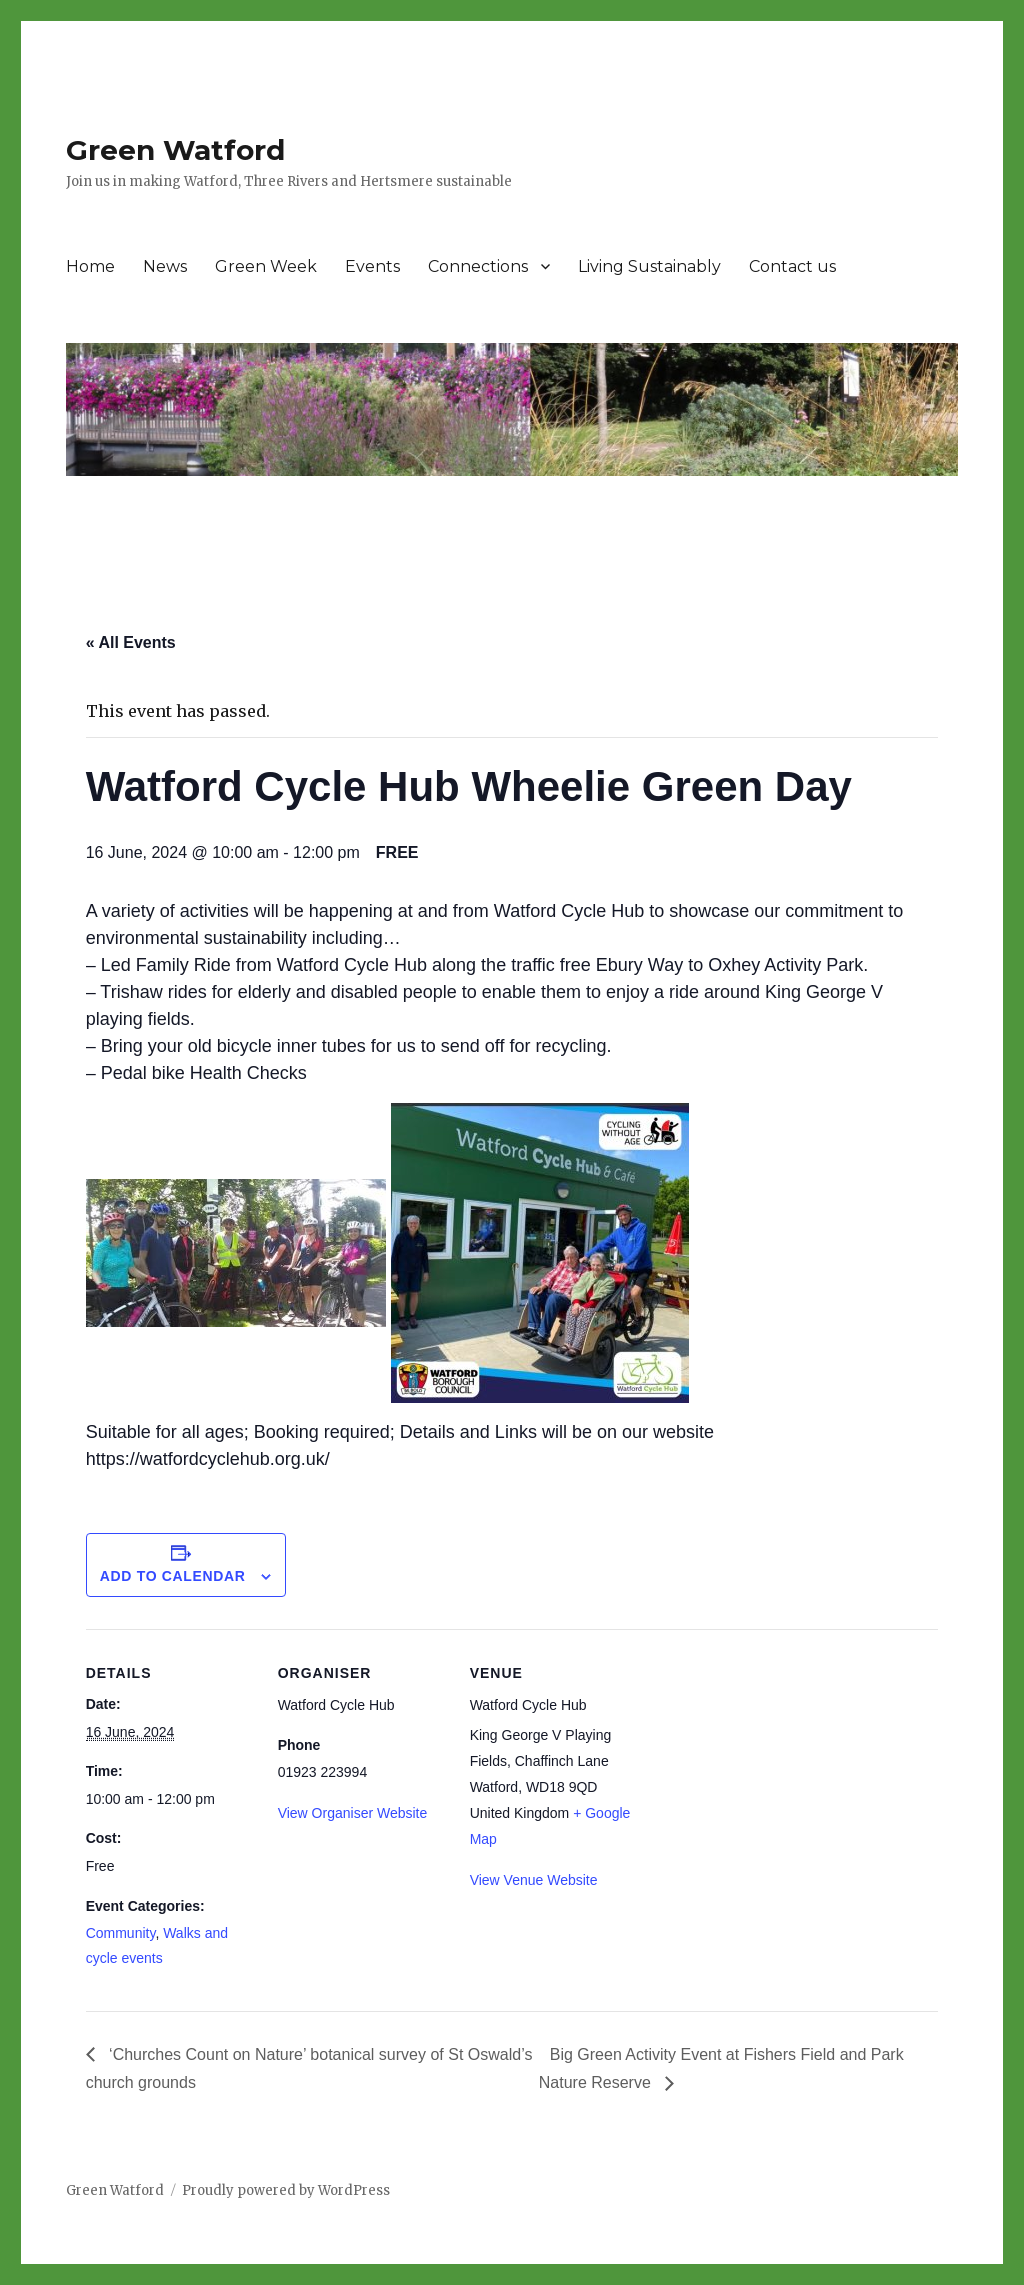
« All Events (131, 642)
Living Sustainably (649, 266)
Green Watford (175, 150)
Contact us (792, 266)
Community (121, 1933)
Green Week (266, 266)
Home (90, 266)
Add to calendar (173, 1576)
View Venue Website (534, 1880)
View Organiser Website (353, 1813)
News (165, 266)
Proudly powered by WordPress (286, 2190)
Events (372, 266)
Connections (478, 266)
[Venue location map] (767, 1766)
